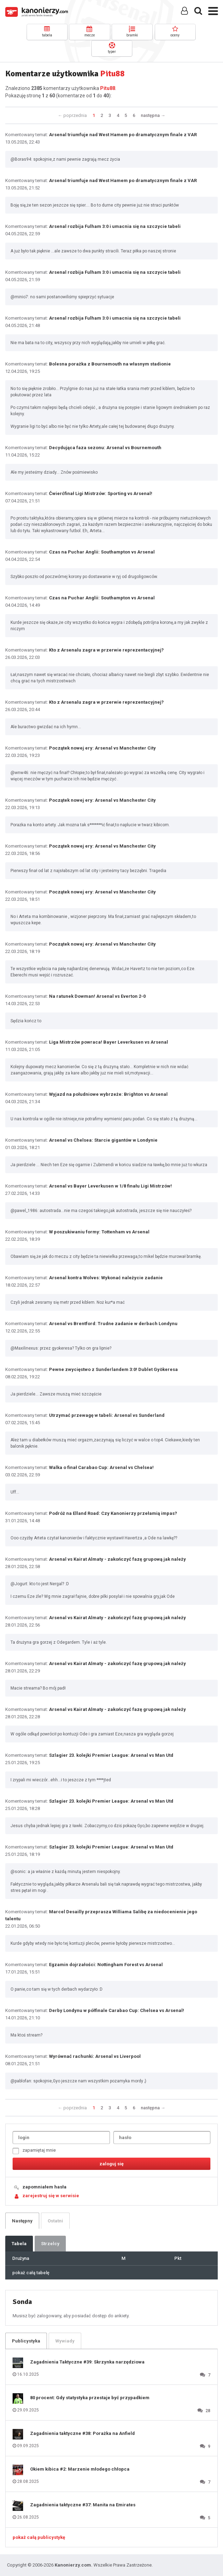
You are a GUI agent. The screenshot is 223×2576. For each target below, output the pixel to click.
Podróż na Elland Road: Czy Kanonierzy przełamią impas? (113, 1513)
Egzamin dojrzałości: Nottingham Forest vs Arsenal (106, 1964)
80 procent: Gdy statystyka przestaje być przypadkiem (89, 2397)
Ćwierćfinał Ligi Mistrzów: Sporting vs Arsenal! (100, 493)
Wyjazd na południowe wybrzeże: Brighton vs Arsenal (108, 1094)
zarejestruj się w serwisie (50, 2195)
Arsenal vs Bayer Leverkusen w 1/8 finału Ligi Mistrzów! (110, 1186)
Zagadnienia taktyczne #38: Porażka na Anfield (82, 2433)
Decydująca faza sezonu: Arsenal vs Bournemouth (105, 447)
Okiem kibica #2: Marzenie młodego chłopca (80, 2469)
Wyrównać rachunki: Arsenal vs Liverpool (95, 2056)
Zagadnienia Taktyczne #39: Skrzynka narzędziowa (87, 2362)
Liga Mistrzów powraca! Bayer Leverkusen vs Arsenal (108, 1042)
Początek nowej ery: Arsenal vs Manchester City (102, 748)
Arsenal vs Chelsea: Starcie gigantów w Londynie (103, 1140)
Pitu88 (107, 88)
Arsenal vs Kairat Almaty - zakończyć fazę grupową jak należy (117, 1559)
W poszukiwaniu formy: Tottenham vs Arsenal (99, 1231)
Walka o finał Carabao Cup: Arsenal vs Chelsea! (101, 1467)
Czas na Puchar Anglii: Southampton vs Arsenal (102, 552)
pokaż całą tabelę (30, 2272)
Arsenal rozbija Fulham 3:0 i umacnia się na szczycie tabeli (115, 226)
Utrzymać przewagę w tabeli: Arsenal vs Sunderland (107, 1415)
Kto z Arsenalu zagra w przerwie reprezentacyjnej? (106, 650)
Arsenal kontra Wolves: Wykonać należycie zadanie (106, 1277)
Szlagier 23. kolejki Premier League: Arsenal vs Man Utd (111, 1755)
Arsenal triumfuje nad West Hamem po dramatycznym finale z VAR (123, 134)
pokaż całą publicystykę (39, 2537)
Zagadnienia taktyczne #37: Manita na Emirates (82, 2504)
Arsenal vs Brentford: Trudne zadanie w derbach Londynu (113, 1323)
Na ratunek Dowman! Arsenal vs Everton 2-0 (97, 996)
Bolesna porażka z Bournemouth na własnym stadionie (110, 364)
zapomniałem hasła (44, 2186)
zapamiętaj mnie (34, 2150)
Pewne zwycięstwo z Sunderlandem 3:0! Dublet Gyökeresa (113, 1369)
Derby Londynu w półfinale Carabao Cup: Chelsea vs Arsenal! (116, 2010)
